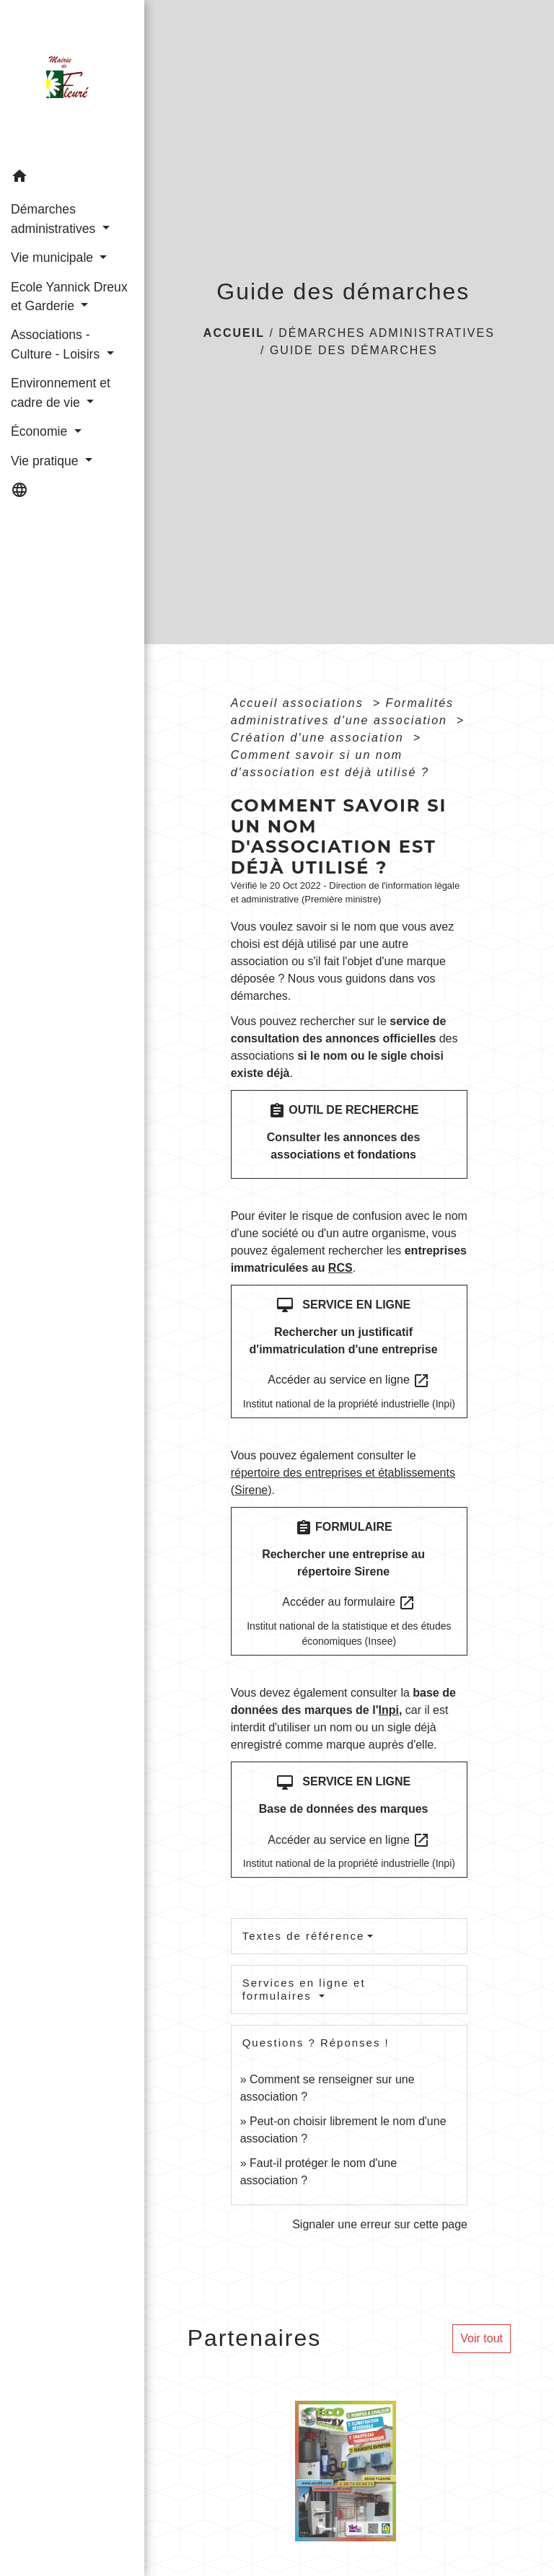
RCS (340, 1268)
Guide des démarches (354, 350)
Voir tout (481, 2338)
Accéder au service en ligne (349, 1380)
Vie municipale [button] (54, 257)
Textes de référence (303, 1936)
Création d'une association (320, 737)
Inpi (388, 1710)
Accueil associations (300, 703)
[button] (72, 178)
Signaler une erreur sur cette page (379, 2224)
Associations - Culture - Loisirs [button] (57, 344)
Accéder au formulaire (349, 1603)
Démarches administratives (386, 333)
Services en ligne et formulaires (304, 1989)
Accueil (234, 333)
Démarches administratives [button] (55, 218)
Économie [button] (41, 431)
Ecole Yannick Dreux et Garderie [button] (69, 296)
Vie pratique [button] (46, 461)
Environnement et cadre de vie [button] (60, 392)
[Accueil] (72, 80)
